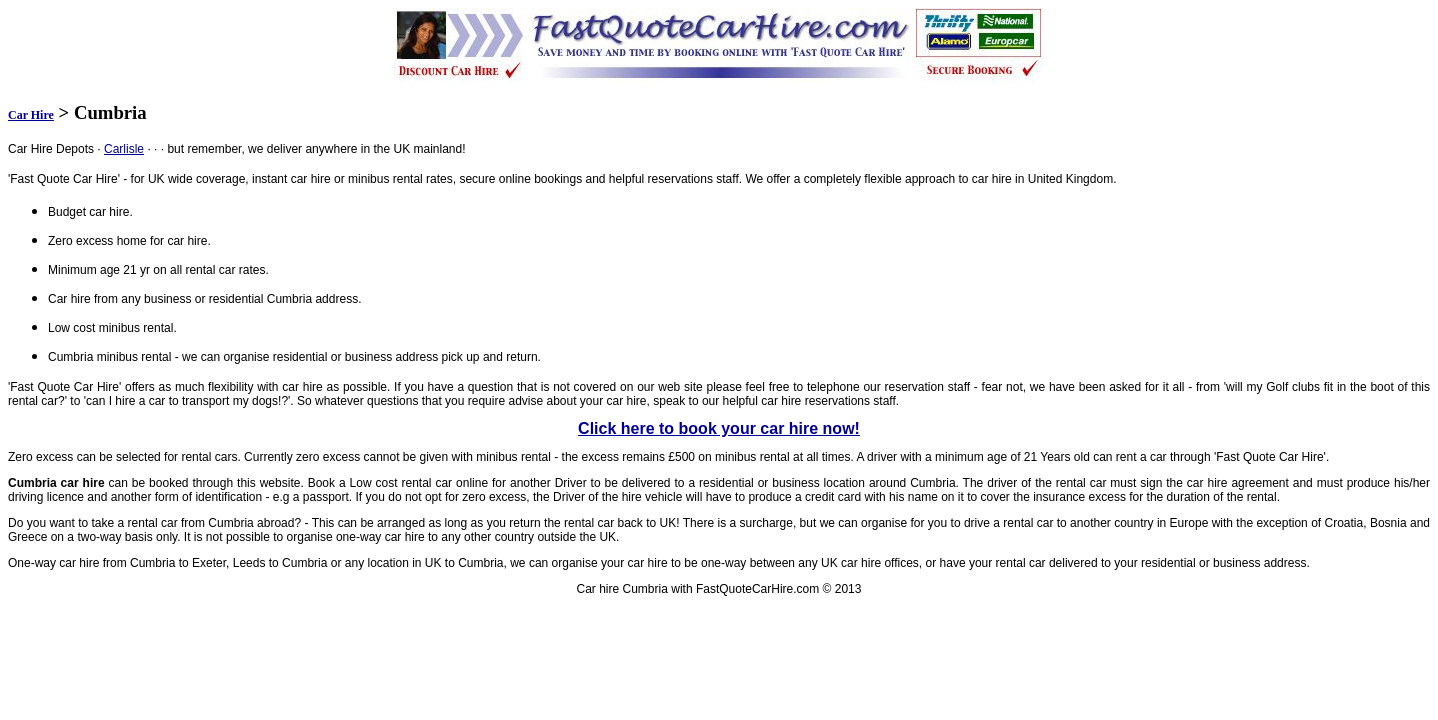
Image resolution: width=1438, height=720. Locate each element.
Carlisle (124, 149)
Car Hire (31, 115)
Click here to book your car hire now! (719, 428)
